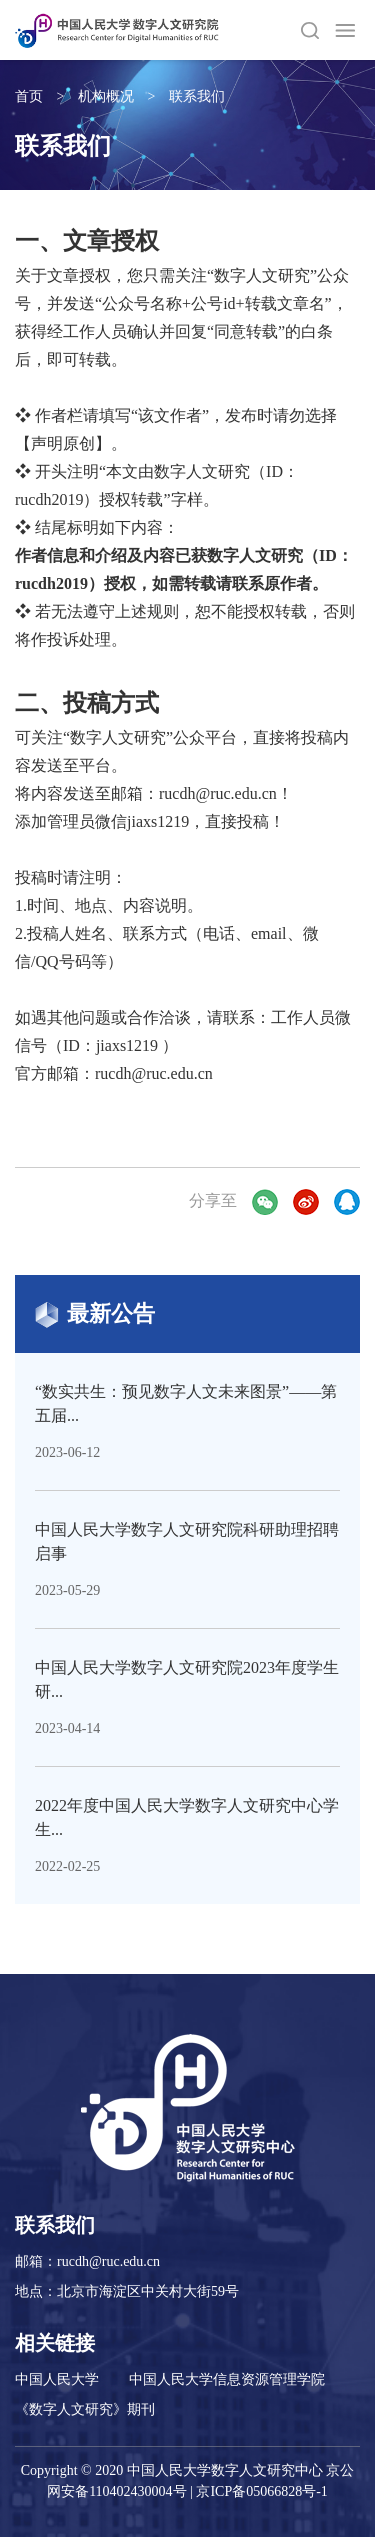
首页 (29, 96)
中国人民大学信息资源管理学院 (227, 2379)
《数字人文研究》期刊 (85, 2409)
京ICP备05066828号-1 (261, 2491)
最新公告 (95, 1314)
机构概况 (106, 96)
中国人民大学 (57, 2379)
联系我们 (197, 96)
